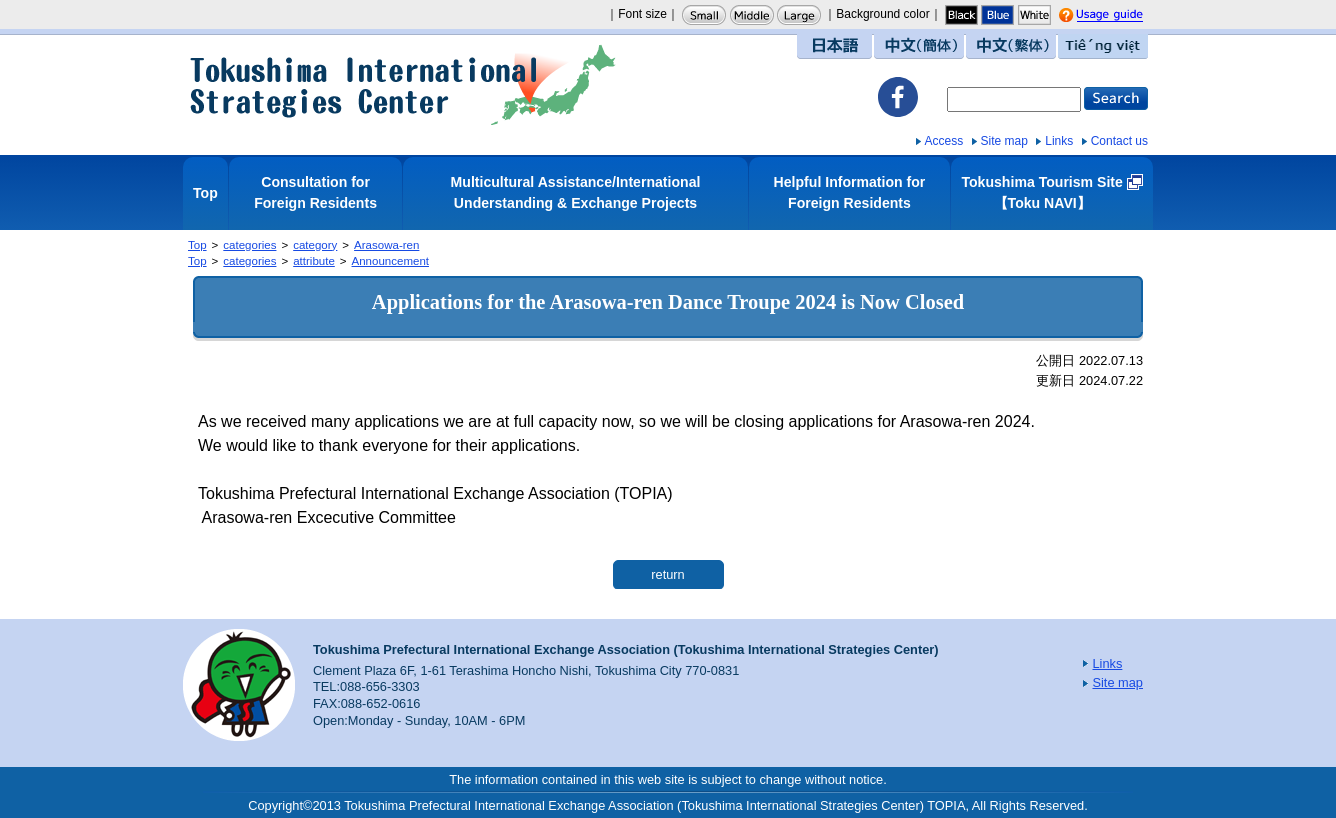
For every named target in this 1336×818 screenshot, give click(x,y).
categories (249, 245)
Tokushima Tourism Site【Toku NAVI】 (1041, 192)
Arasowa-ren (386, 245)
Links (1059, 141)
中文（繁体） (1011, 46)
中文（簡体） (919, 46)
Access (944, 141)
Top (205, 193)
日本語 (834, 46)
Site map (1004, 141)
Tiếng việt (1103, 46)
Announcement (390, 261)
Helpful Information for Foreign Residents (850, 192)
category (315, 245)
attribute (314, 261)
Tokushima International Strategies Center (403, 84)
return (667, 574)
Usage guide (1128, 16)
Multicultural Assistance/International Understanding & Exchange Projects (576, 192)
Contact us (1119, 141)
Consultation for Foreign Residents (315, 192)
